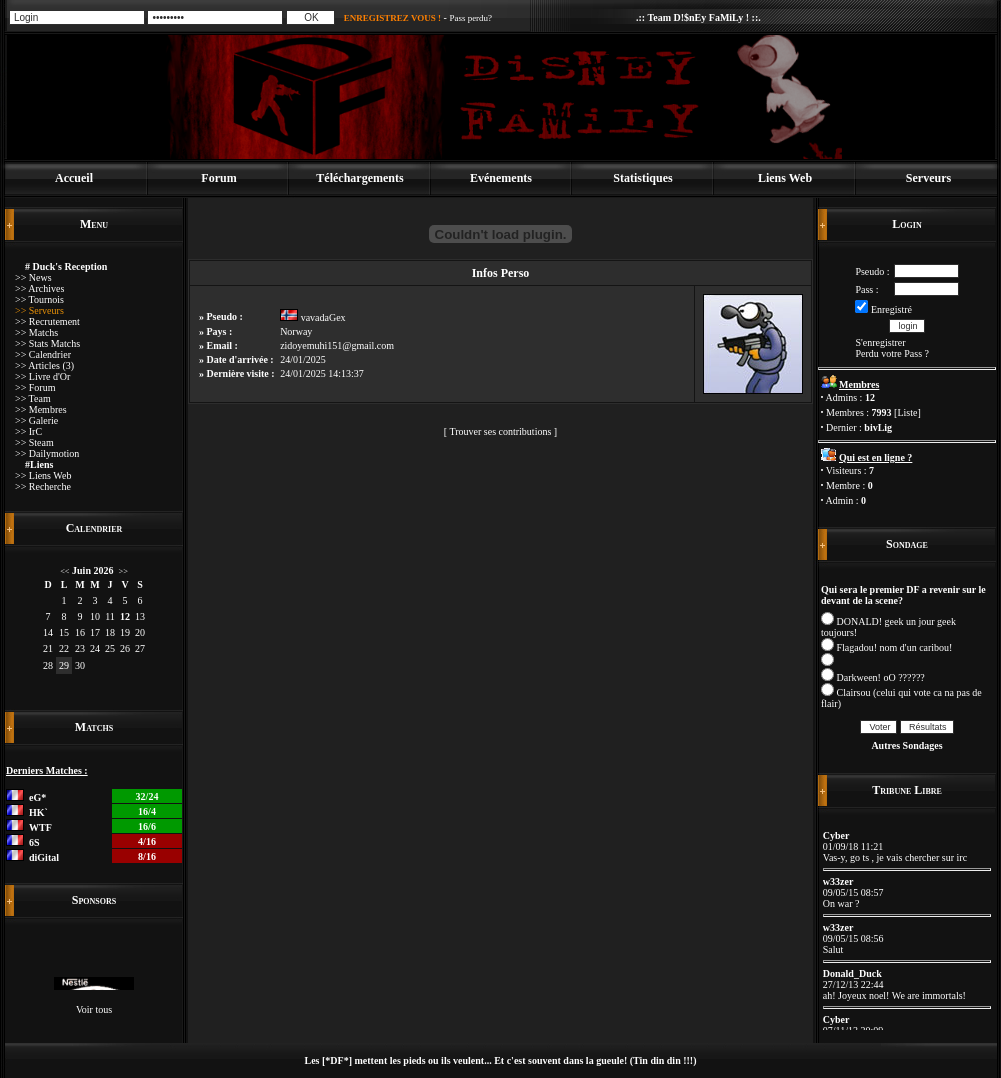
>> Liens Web (43, 475)
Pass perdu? (470, 18)
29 (64, 665)
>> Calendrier (43, 354)
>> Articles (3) (44, 365)
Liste (907, 412)
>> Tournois (39, 299)
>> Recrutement (47, 321)
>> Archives (39, 288)
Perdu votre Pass (888, 353)
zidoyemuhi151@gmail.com (337, 345)
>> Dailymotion (47, 453)
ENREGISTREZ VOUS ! (392, 18)
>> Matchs (36, 332)
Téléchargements (359, 178)
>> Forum (35, 387)
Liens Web (785, 178)
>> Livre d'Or (42, 376)
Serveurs (928, 178)
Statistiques (642, 178)
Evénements (501, 178)
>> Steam (34, 442)
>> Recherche (43, 486)
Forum (218, 178)
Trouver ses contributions (500, 431)
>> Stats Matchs (47, 343)
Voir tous (94, 1009)
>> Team (33, 398)
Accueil (74, 178)
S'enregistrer (880, 342)
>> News (33, 277)
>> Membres (41, 409)
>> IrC (28, 431)
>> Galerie (36, 420)
